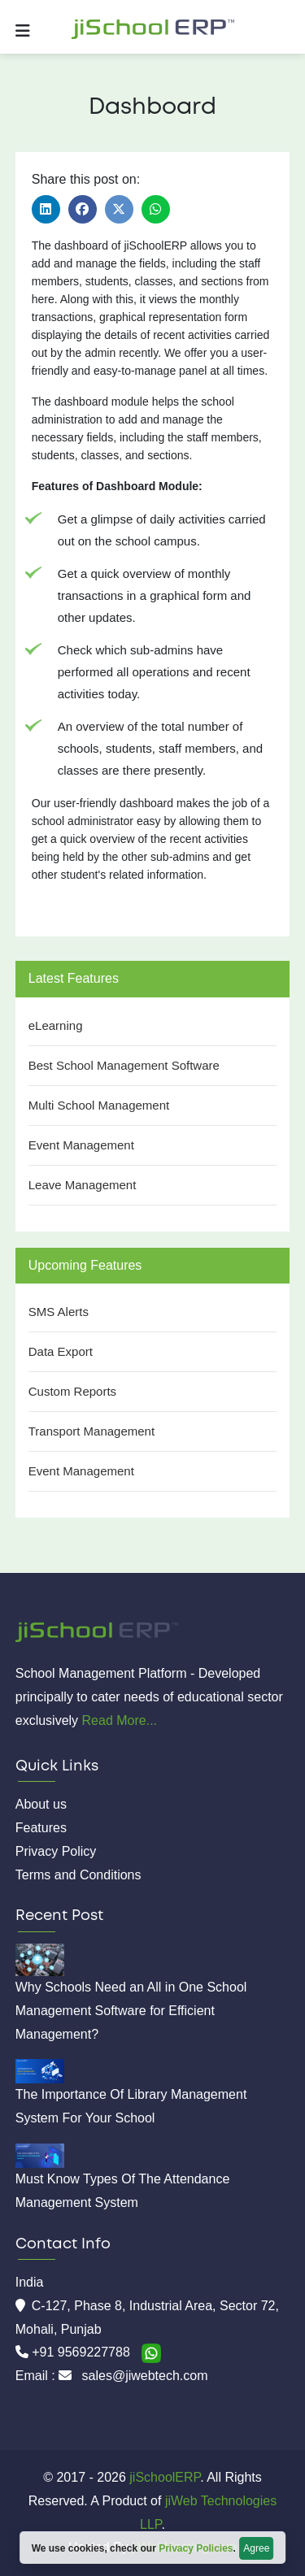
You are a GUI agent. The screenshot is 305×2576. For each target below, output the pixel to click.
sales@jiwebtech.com (145, 2376)
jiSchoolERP (163, 2477)
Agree (256, 2548)
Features (41, 1828)
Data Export (60, 1351)
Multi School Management (98, 1105)
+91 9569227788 (82, 2352)
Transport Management (91, 1431)
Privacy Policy (56, 1851)
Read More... (119, 1720)
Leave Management (82, 1185)
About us (41, 1804)
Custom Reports (72, 1391)
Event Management (81, 1145)
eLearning (55, 1025)
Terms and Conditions (78, 1875)
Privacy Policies (196, 2548)
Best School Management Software (124, 1065)
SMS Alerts (58, 1311)
